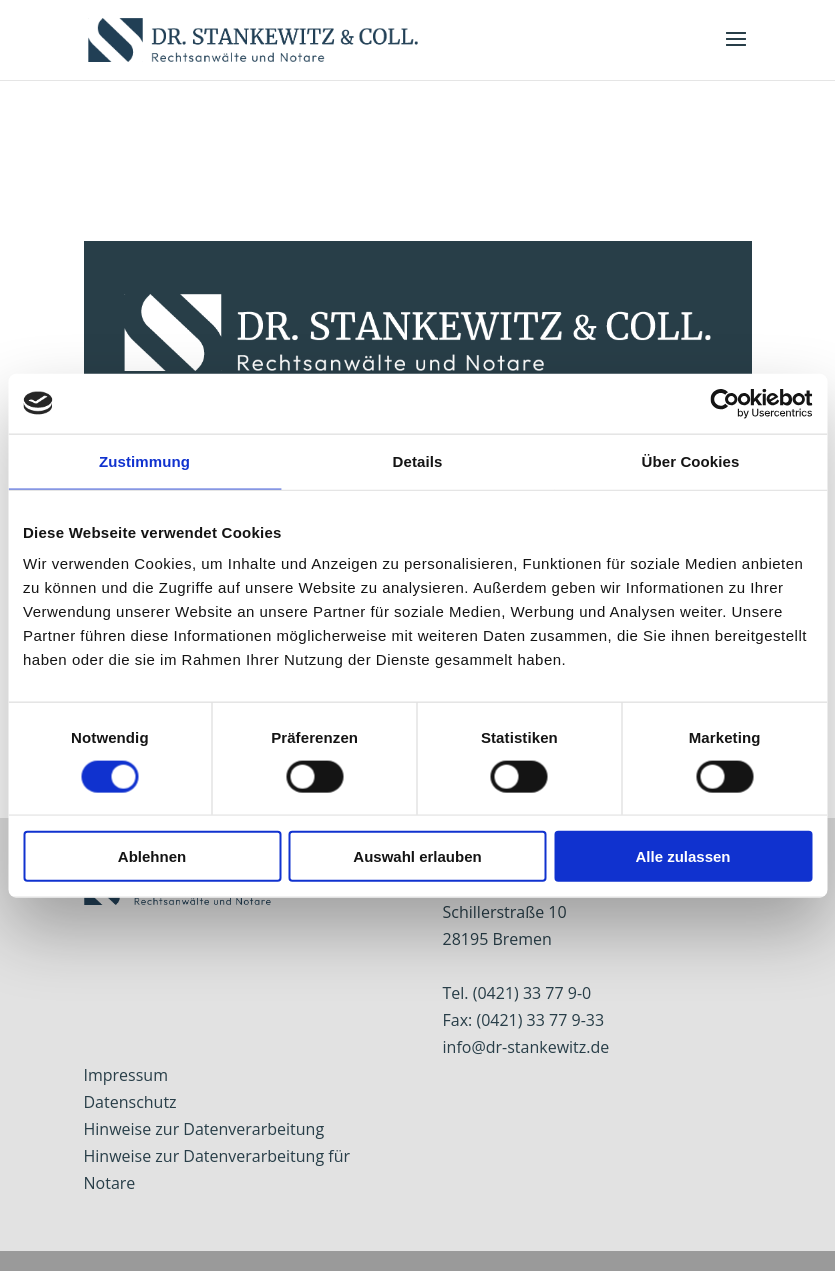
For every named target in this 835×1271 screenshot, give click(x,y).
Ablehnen (152, 856)
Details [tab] (418, 460)
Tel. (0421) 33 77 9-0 (517, 993)
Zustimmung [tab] (144, 460)
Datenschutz (130, 1102)
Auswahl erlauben (417, 856)
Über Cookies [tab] (691, 460)
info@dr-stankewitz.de (526, 1047)
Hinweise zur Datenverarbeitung (204, 1129)
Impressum (126, 1075)
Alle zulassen (682, 856)
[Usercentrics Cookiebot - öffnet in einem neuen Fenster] (724, 403)
